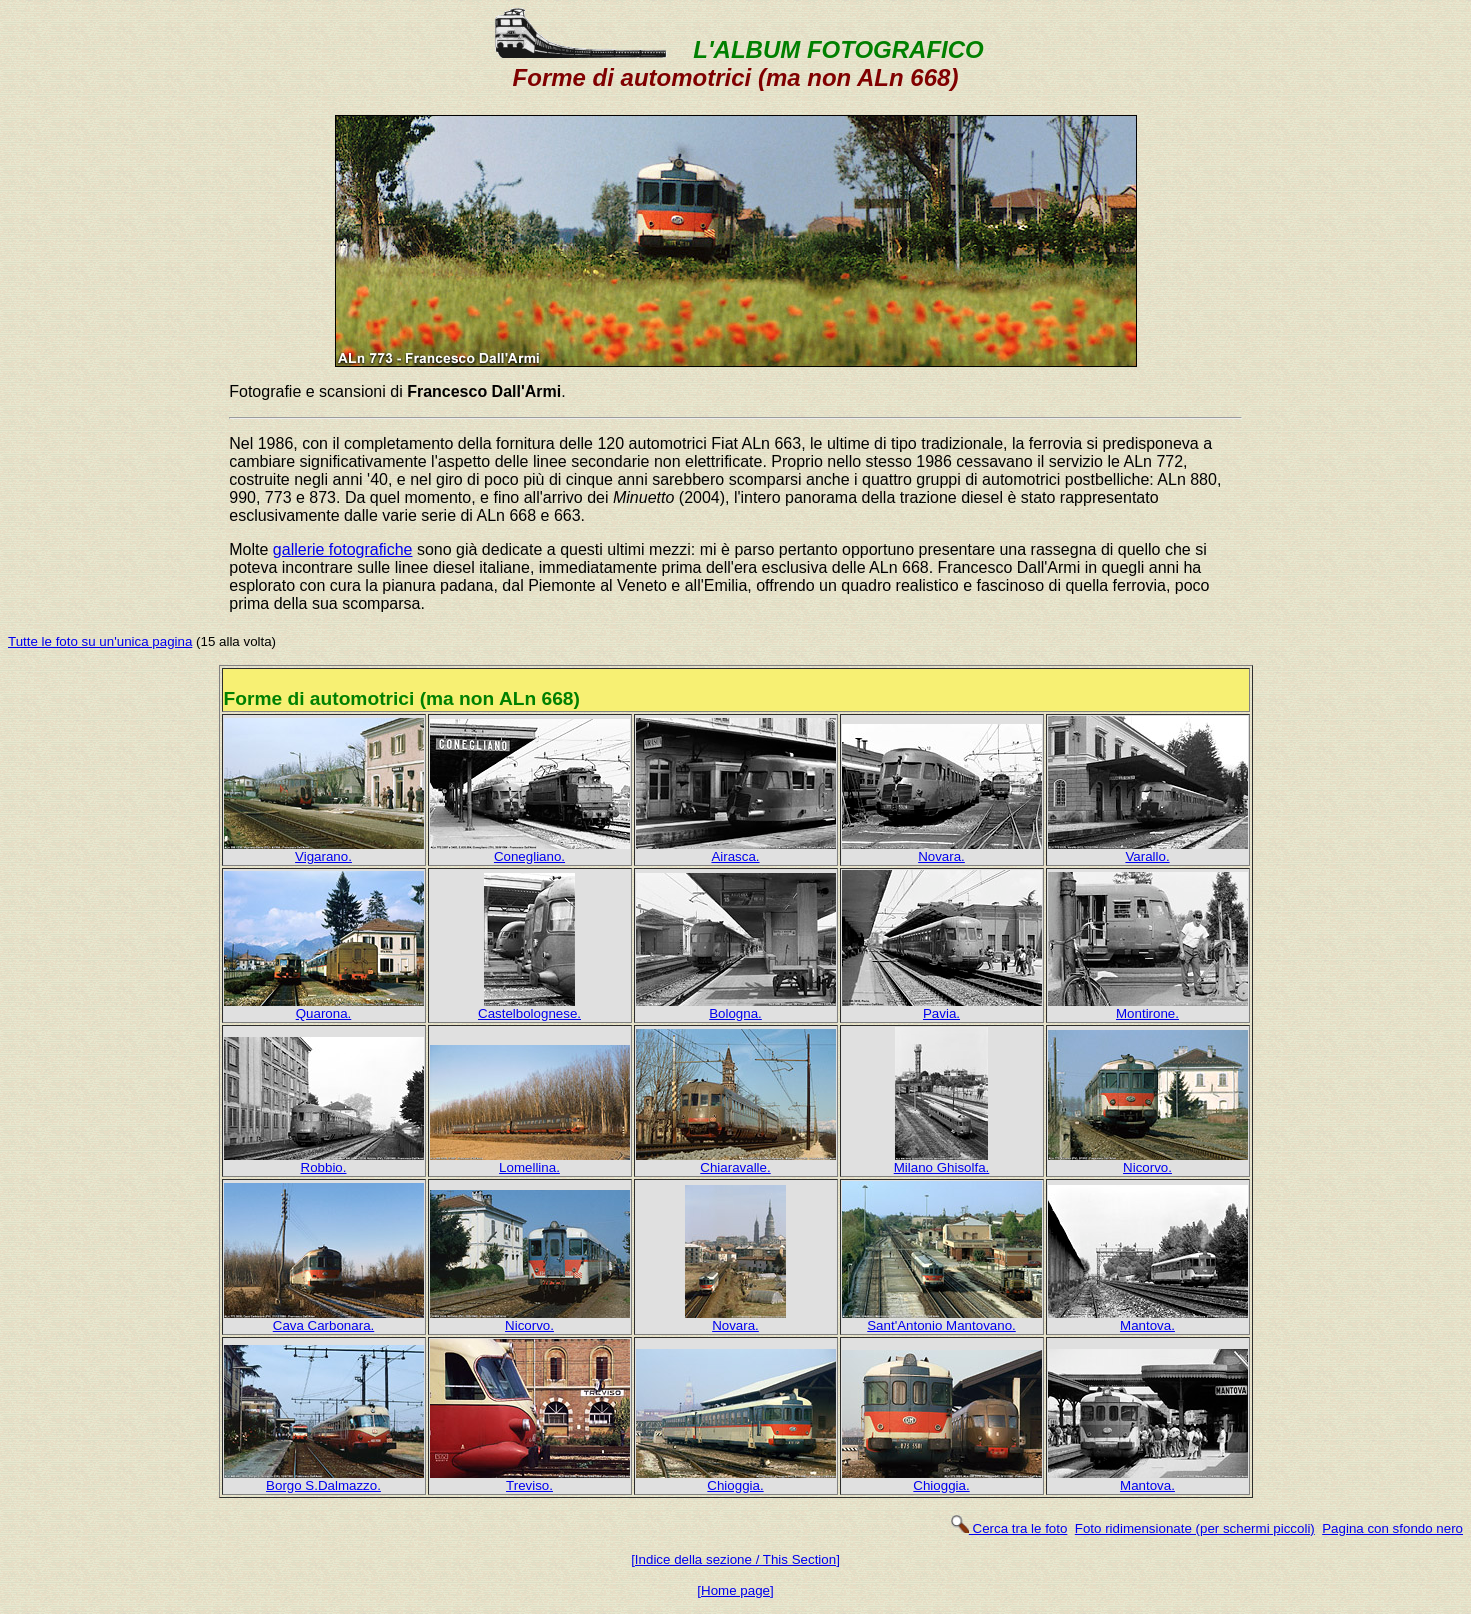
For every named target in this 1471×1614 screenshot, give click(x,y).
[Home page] (735, 1590)
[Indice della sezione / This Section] (735, 1559)
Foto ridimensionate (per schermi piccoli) (1195, 1528)
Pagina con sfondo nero (1392, 1528)
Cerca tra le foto (1008, 1528)
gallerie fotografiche (343, 549)
